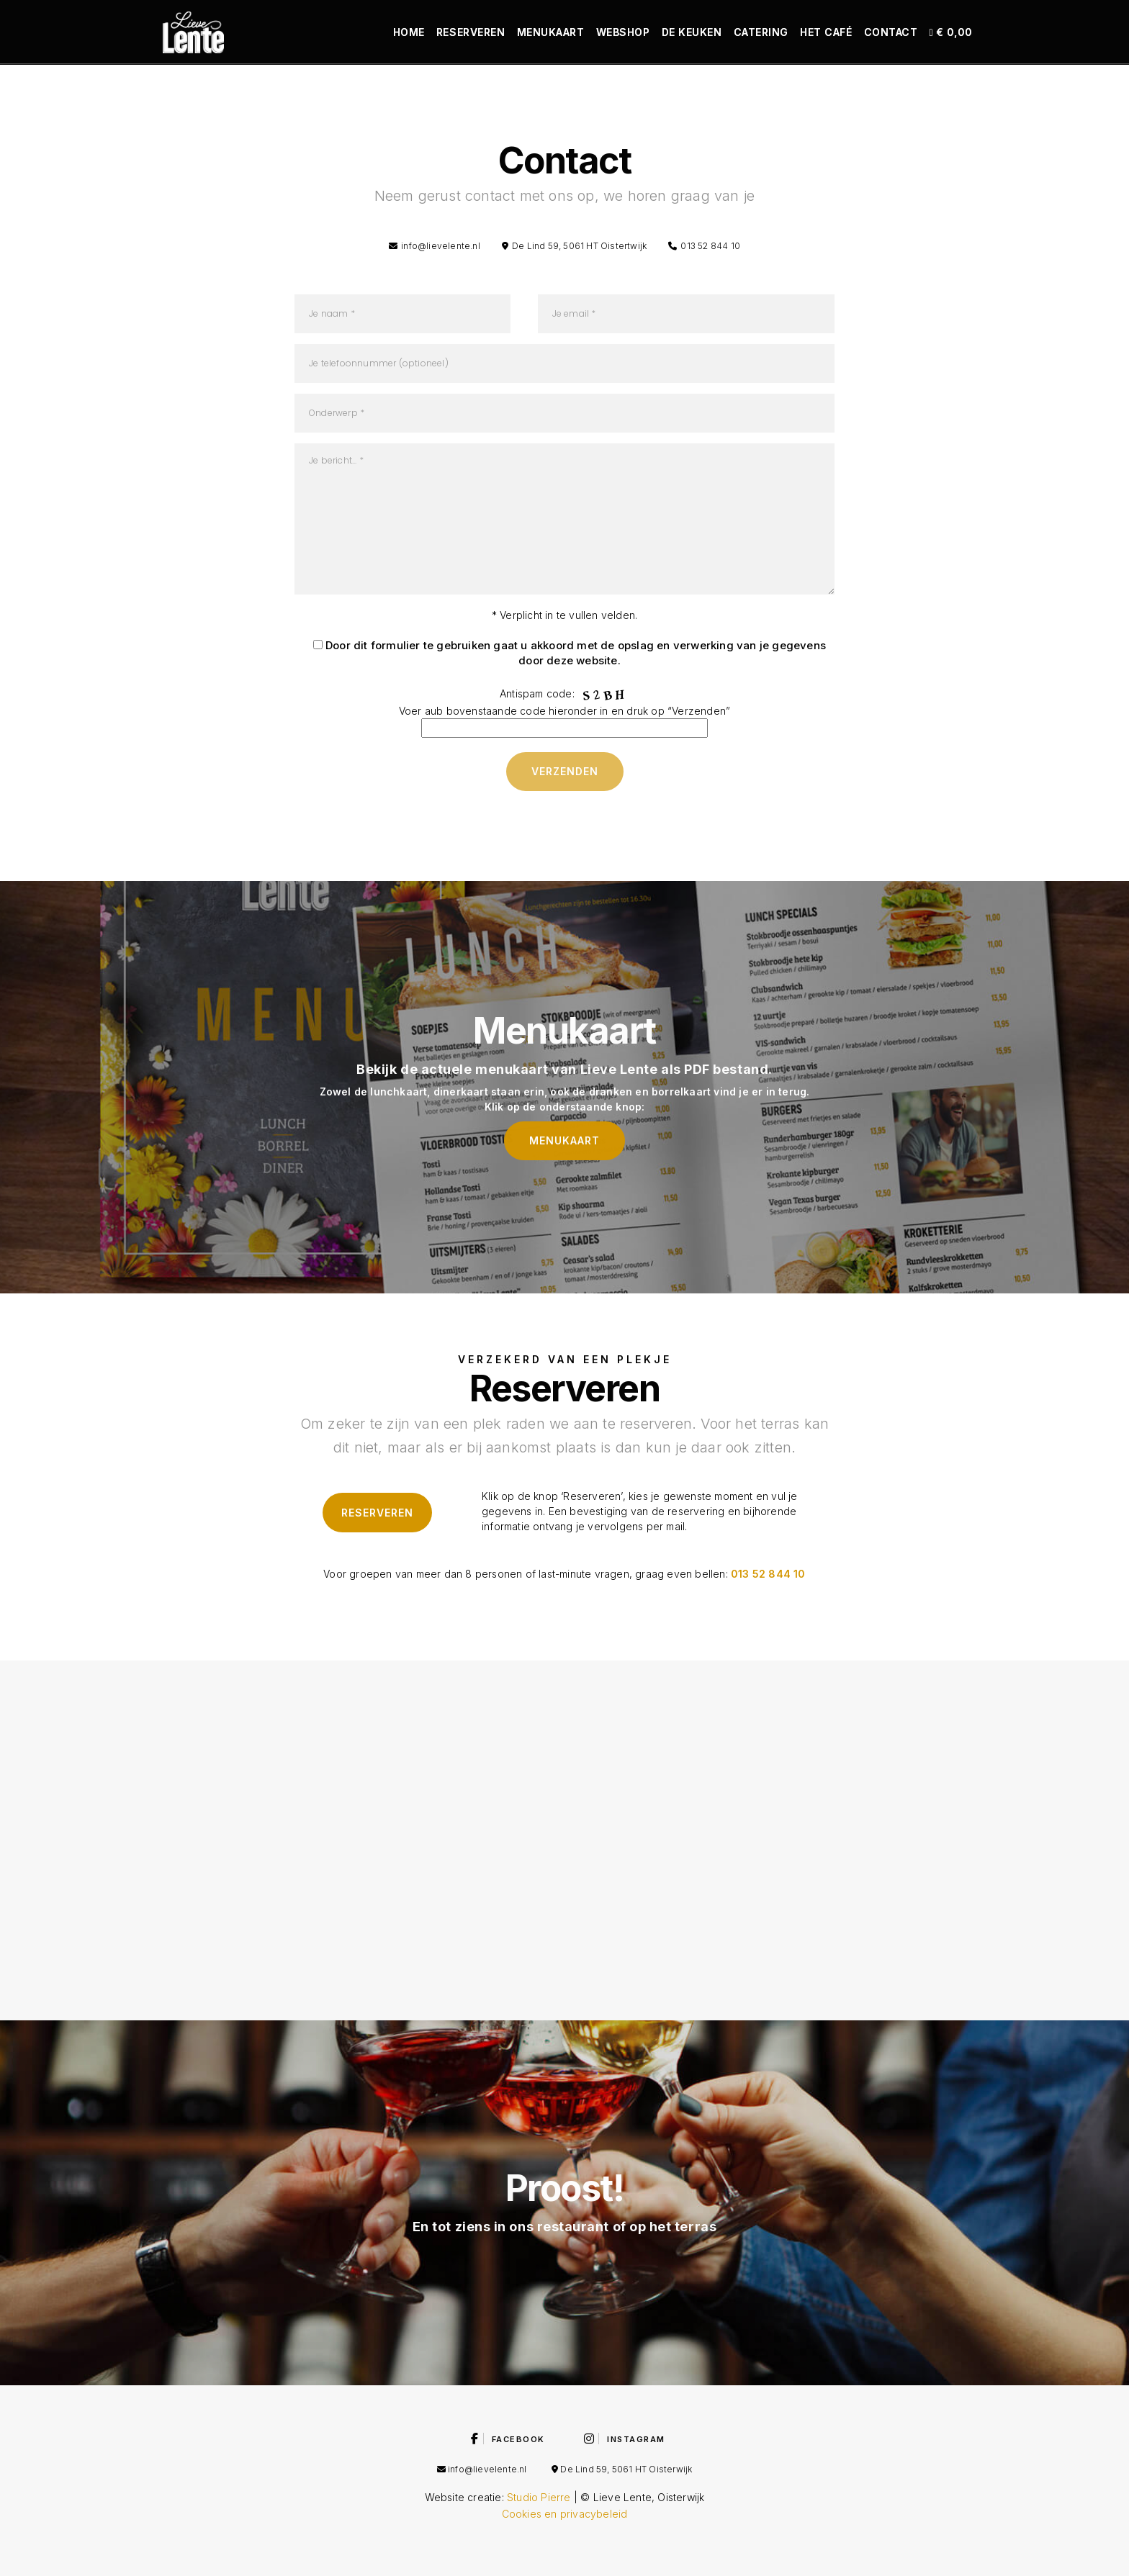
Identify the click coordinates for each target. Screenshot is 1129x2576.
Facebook (508, 2439)
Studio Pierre (539, 2497)
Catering (761, 32)
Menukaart (551, 32)
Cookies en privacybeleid (565, 2514)
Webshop (623, 32)
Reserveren (470, 32)
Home (409, 32)
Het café (826, 32)
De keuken (692, 32)
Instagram (624, 2439)
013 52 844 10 (768, 1574)
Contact (891, 32)
